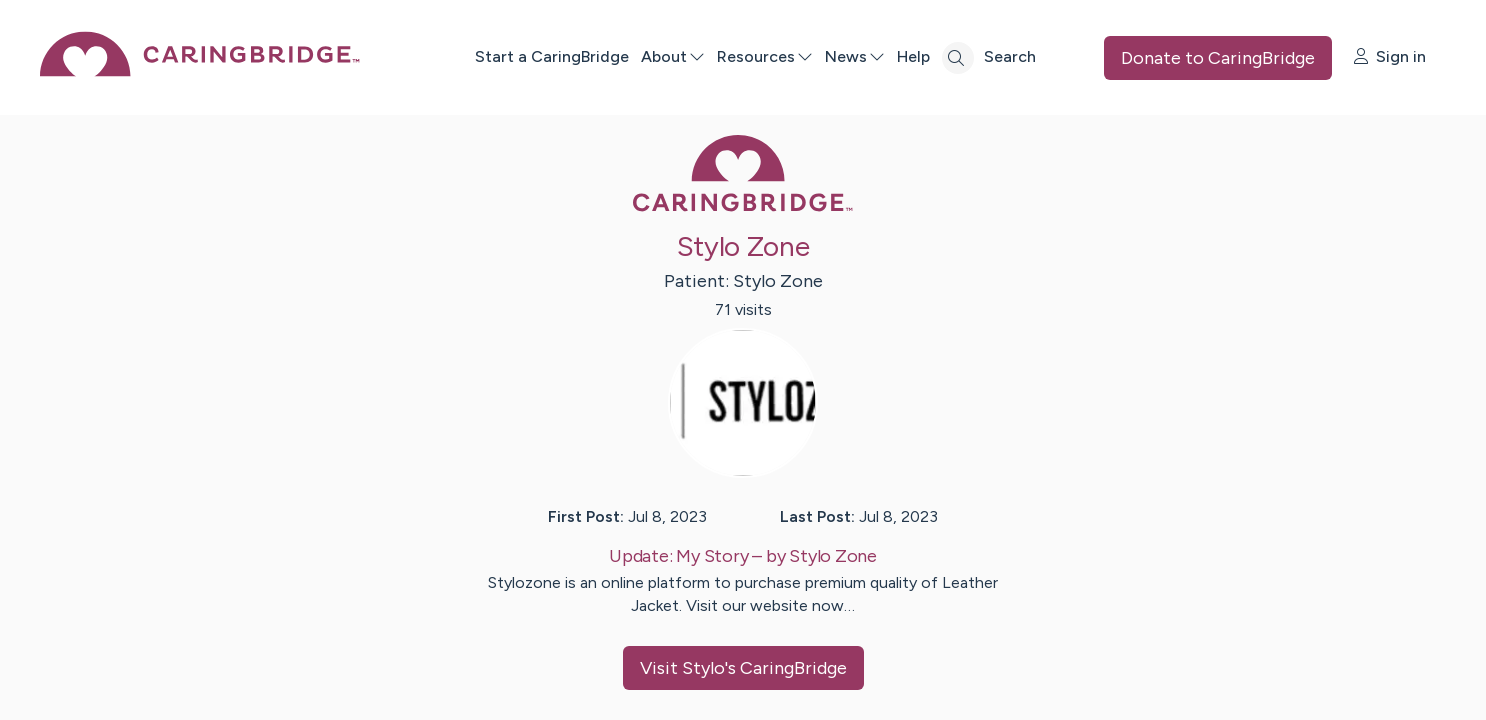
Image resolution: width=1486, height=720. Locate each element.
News (855, 56)
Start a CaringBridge (552, 56)
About (673, 56)
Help (913, 56)
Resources (765, 56)
